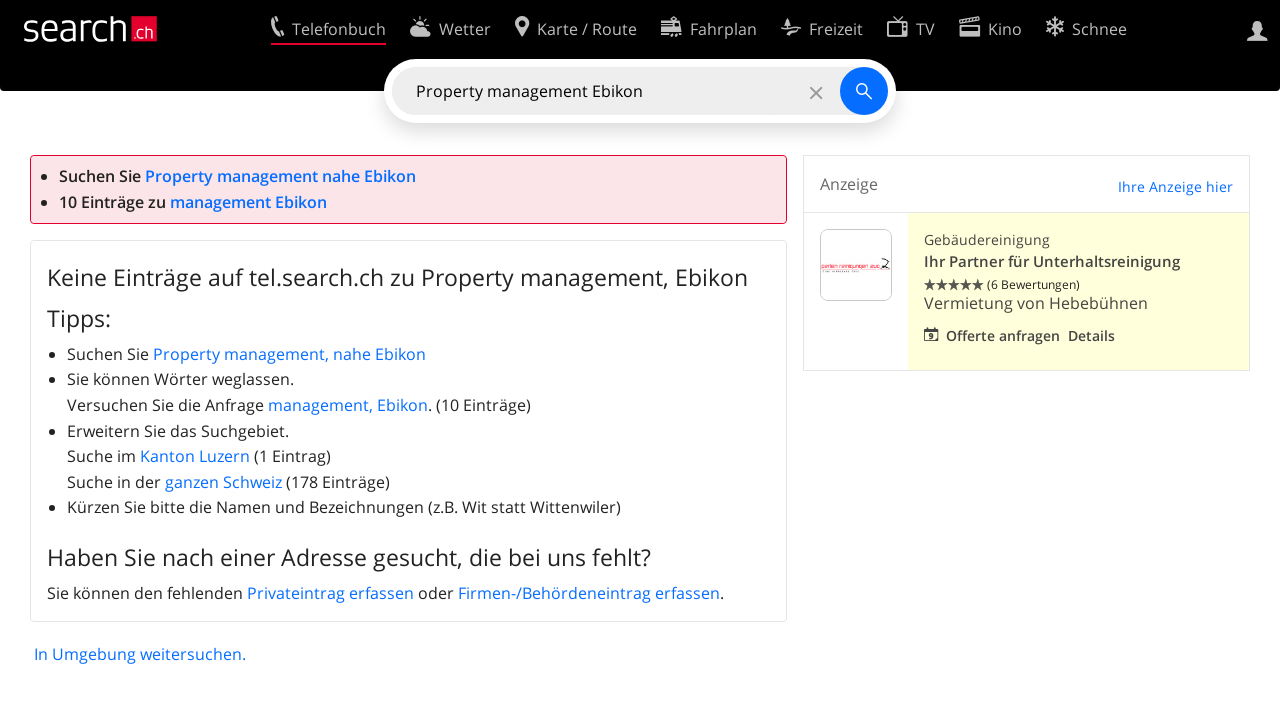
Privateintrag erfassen (330, 593)
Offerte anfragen (1003, 335)
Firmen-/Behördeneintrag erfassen (589, 593)
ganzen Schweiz (223, 482)
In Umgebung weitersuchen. (140, 654)
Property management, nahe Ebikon (289, 354)
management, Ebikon (348, 405)
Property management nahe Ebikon (280, 176)
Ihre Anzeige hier (1175, 186)
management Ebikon (248, 202)
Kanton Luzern (195, 456)
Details (1091, 335)
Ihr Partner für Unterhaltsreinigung (1052, 261)
